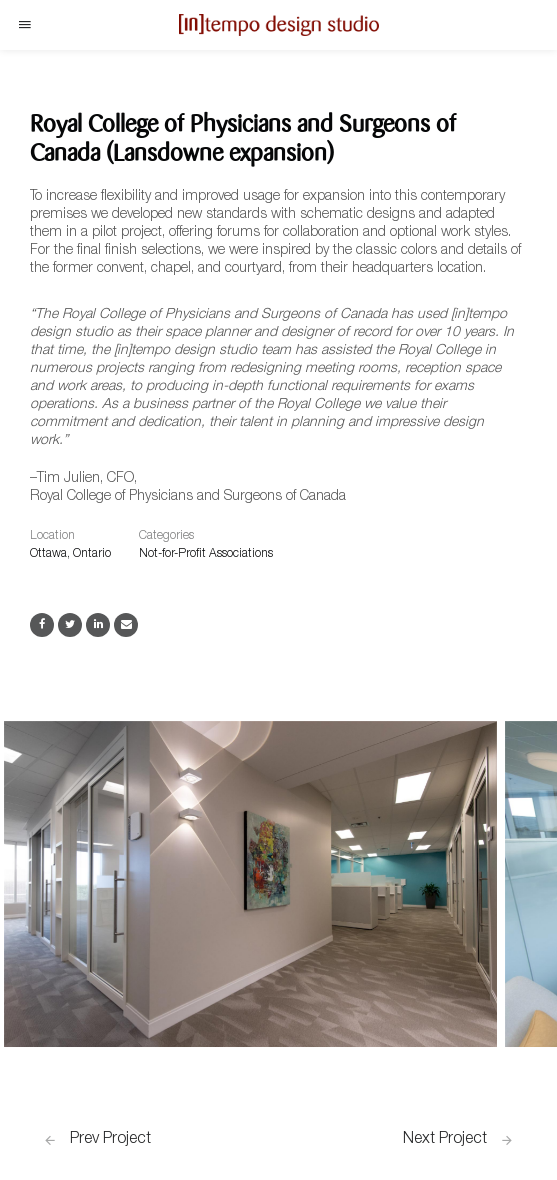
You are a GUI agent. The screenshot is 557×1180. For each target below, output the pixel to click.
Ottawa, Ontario (70, 554)
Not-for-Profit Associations (206, 554)
